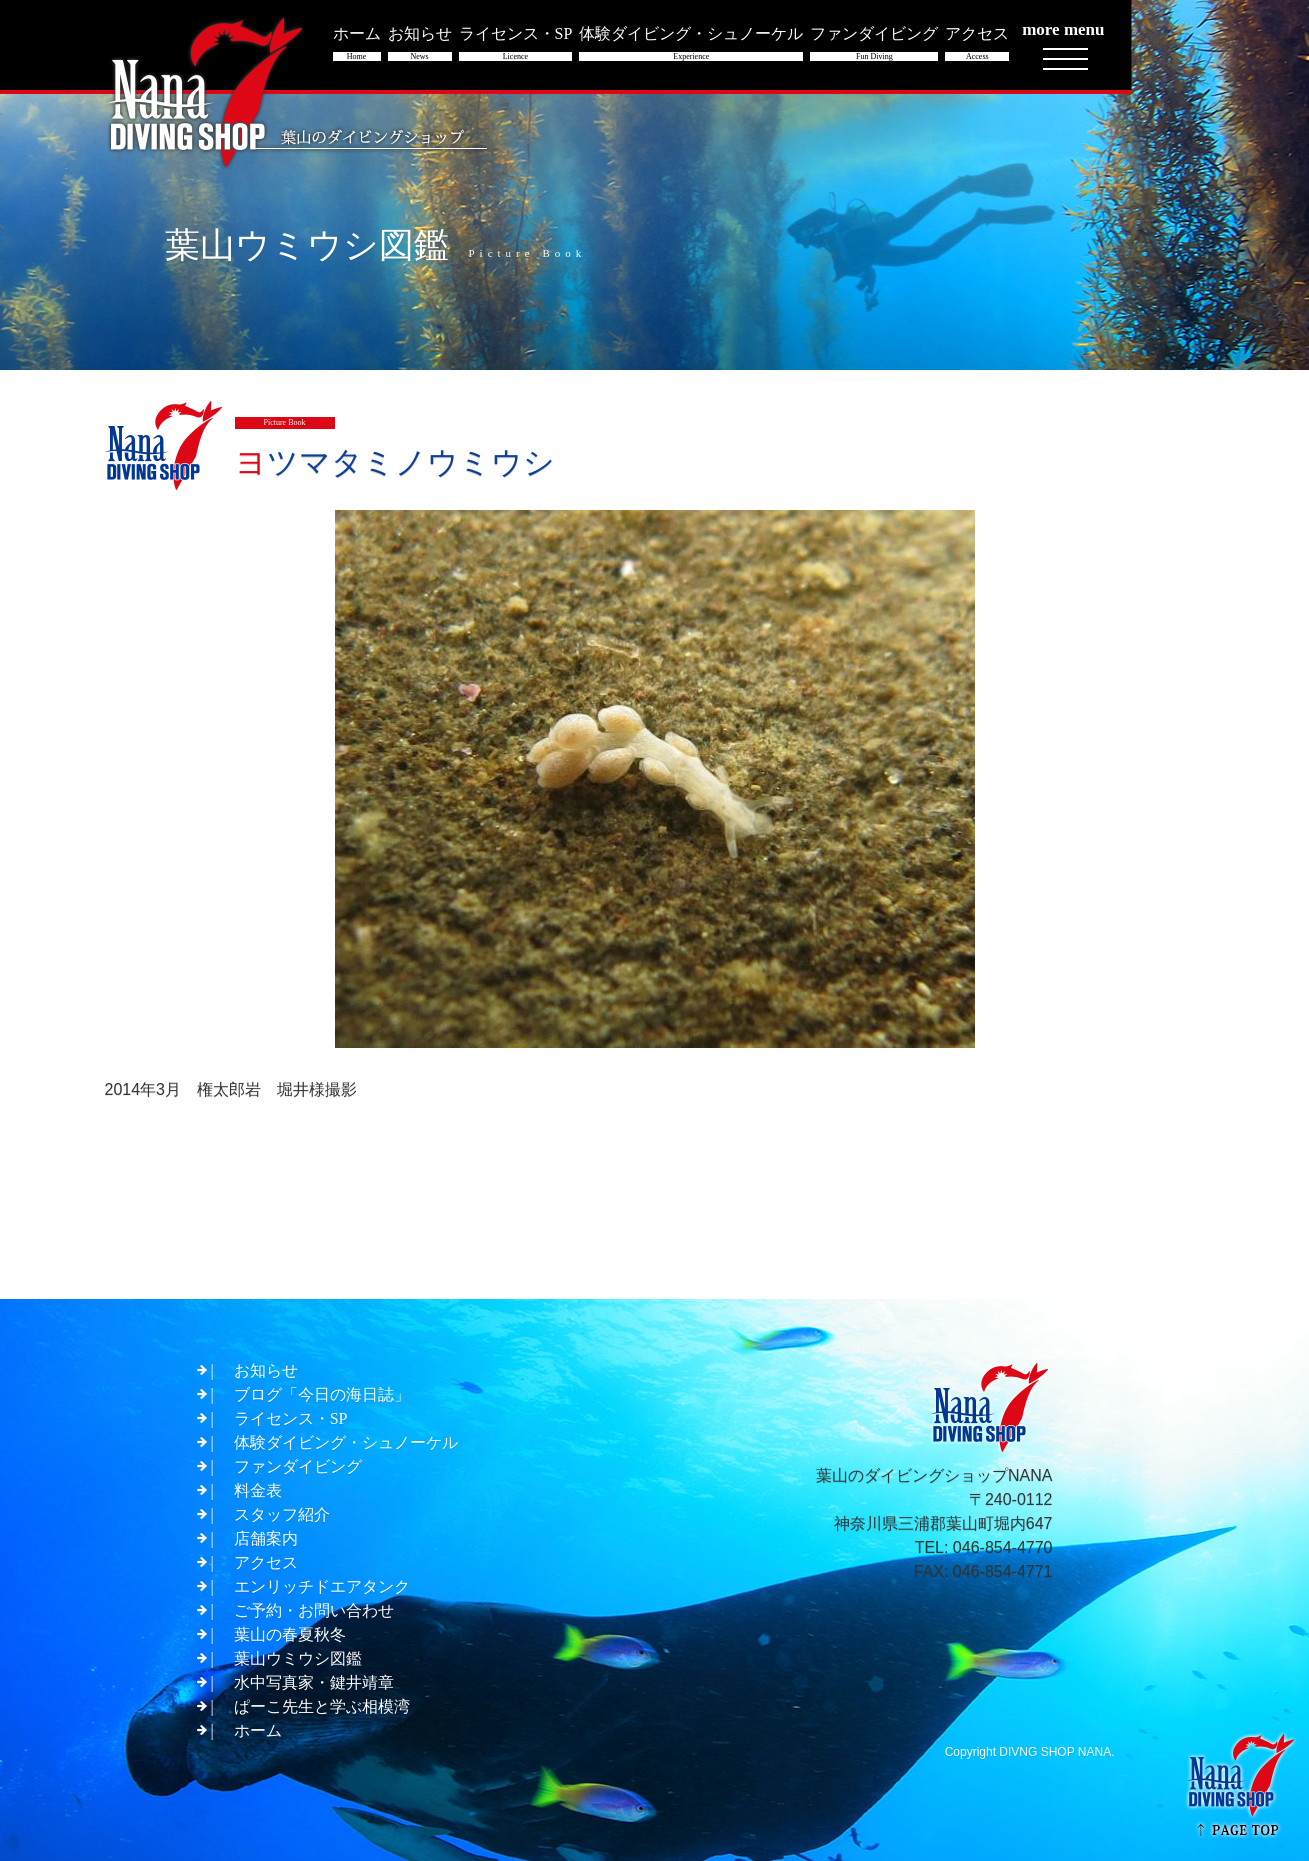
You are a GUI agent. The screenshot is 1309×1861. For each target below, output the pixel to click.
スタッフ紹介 (282, 1514)
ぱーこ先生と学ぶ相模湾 (322, 1706)
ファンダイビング (298, 1466)
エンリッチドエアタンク (322, 1586)
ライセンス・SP (291, 1418)
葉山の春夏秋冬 (290, 1634)
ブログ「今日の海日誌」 (322, 1394)
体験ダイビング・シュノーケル (346, 1442)
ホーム (258, 1730)
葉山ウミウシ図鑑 (298, 1658)
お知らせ (266, 1370)
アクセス (266, 1562)
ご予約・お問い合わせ (314, 1610)
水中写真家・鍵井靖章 (314, 1682)
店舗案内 (266, 1538)
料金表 (258, 1490)
